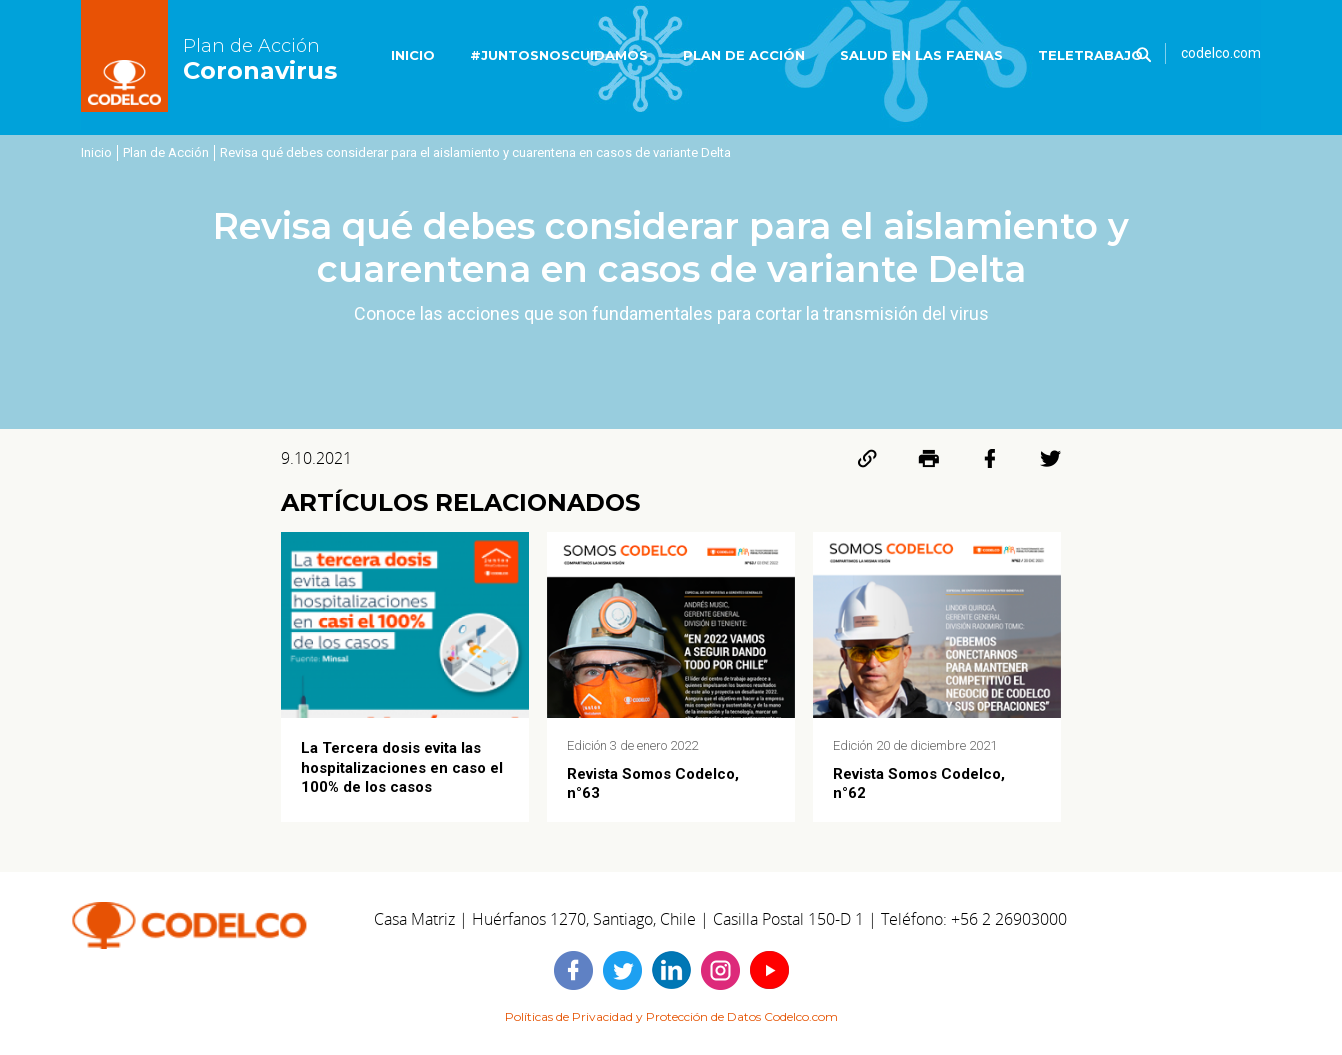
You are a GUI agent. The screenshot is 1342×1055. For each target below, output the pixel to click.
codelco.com (1221, 53)
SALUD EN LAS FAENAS (921, 55)
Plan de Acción (166, 152)
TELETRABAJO (1090, 55)
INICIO (413, 55)
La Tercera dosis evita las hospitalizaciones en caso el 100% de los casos (402, 767)
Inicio (96, 152)
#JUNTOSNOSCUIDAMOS (559, 55)
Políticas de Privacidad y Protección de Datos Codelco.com (671, 1016)
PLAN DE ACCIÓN (744, 55)
